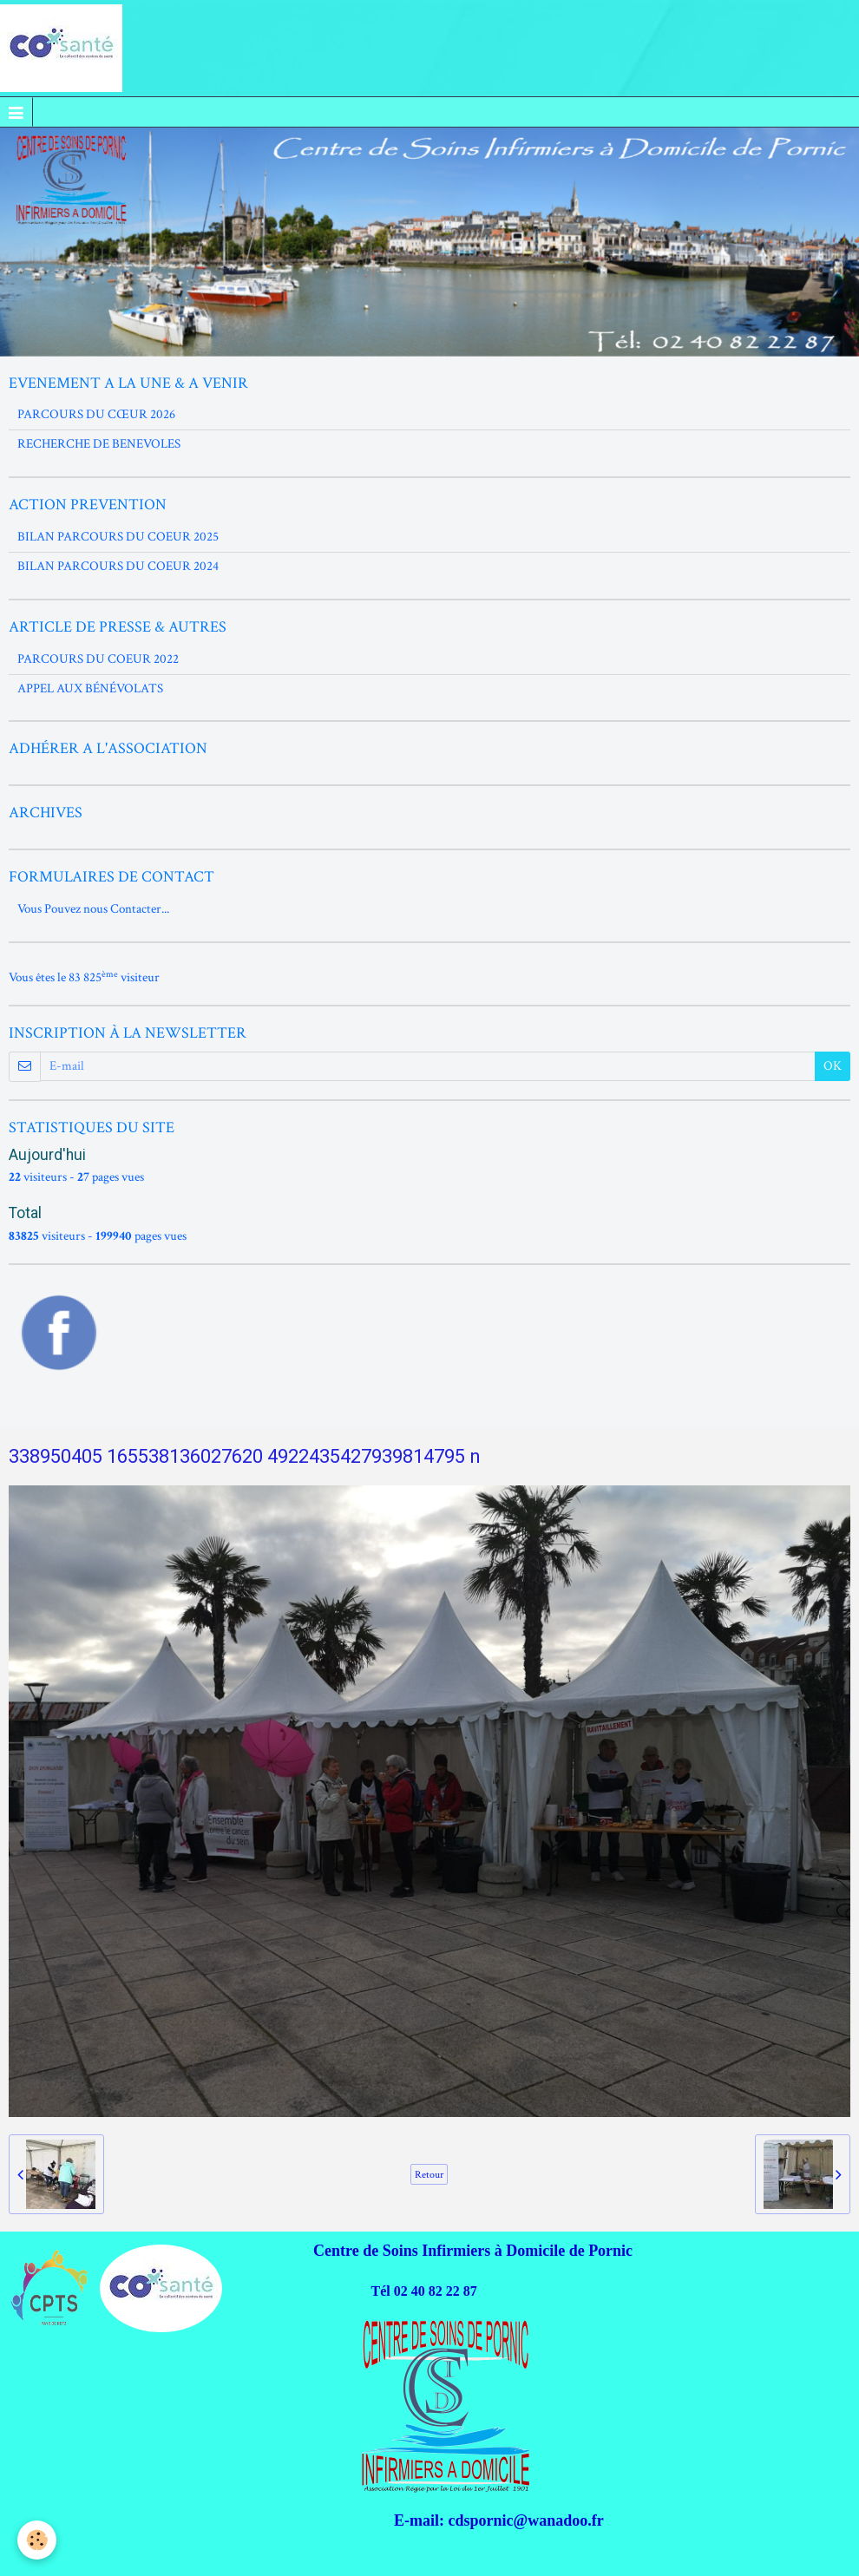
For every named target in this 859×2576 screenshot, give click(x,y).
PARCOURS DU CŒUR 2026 (96, 414)
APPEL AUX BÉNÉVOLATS (90, 688)
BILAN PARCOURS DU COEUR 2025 (118, 536)
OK (832, 1066)
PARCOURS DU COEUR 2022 (98, 659)
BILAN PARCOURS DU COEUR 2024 (118, 566)
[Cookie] (36, 2540)
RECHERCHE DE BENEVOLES (98, 444)
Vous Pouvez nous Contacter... (93, 909)
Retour (429, 2174)
